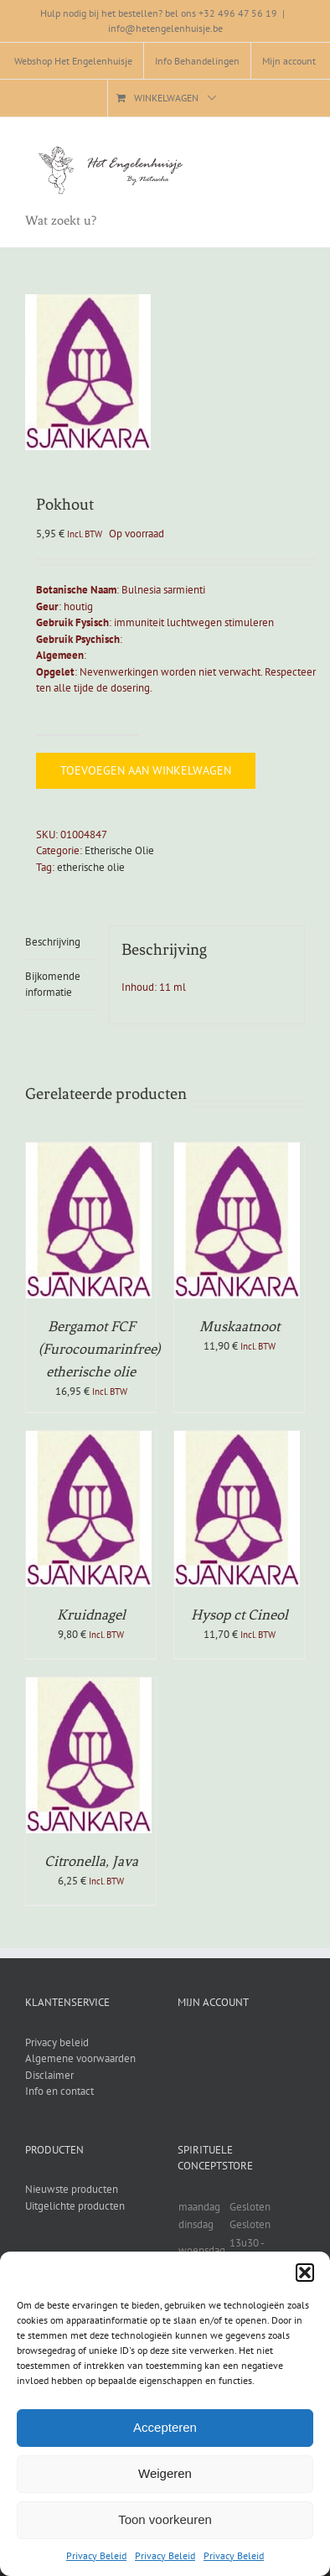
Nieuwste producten (71, 2189)
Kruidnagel (91, 1614)
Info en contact (59, 2091)
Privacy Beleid (96, 2555)
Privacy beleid (57, 2042)
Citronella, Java (91, 1861)
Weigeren (165, 2473)
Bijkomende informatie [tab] (52, 984)
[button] (304, 2272)
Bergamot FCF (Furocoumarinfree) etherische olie (99, 1349)
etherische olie (91, 867)
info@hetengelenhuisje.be (165, 28)
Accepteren (165, 2427)
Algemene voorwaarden (80, 2058)
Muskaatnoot (239, 1326)
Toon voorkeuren (165, 2519)
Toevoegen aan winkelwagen (145, 770)
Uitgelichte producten (75, 2206)
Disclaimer (49, 2075)
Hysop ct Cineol (239, 1614)
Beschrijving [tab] (52, 942)
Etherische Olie (119, 850)
